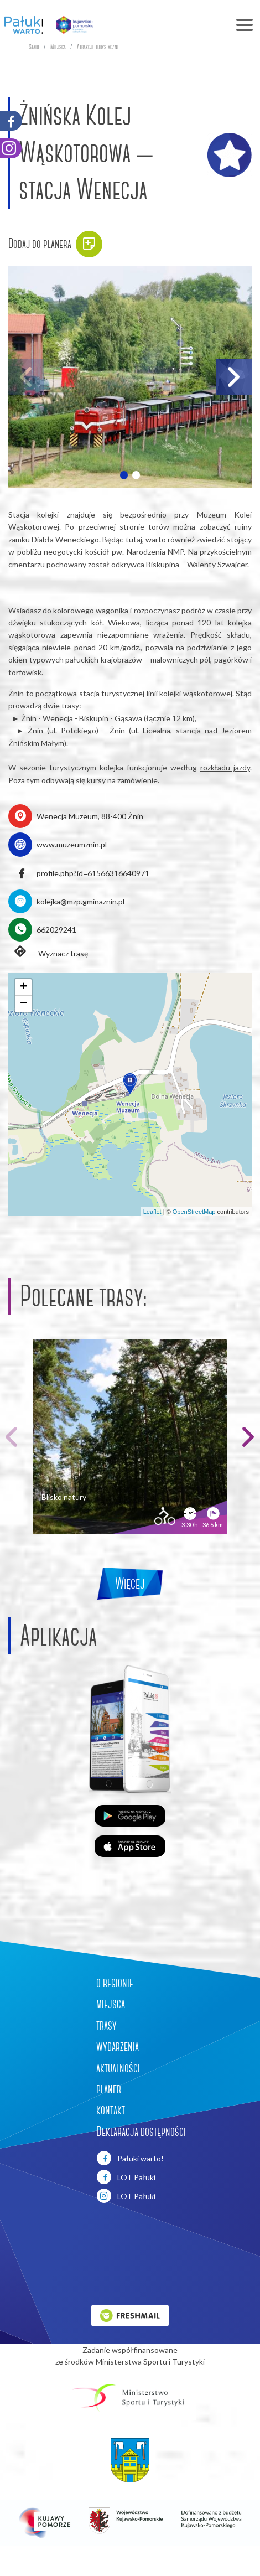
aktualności (118, 2068)
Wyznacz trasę (48, 952)
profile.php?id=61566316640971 (93, 873)
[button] (124, 475)
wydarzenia (117, 2046)
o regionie (114, 1982)
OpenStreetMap (194, 1211)
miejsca (110, 2003)
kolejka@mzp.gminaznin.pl (80, 901)
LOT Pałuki (126, 2177)
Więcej (130, 1583)
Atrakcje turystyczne (98, 47)
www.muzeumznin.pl (72, 844)
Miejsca (58, 47)
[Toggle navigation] (181, 25)
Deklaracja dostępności (141, 2131)
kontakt (110, 2110)
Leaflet (152, 1211)
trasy (106, 2025)
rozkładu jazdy (225, 767)
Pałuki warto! (130, 2158)
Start (34, 47)
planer (108, 2089)
